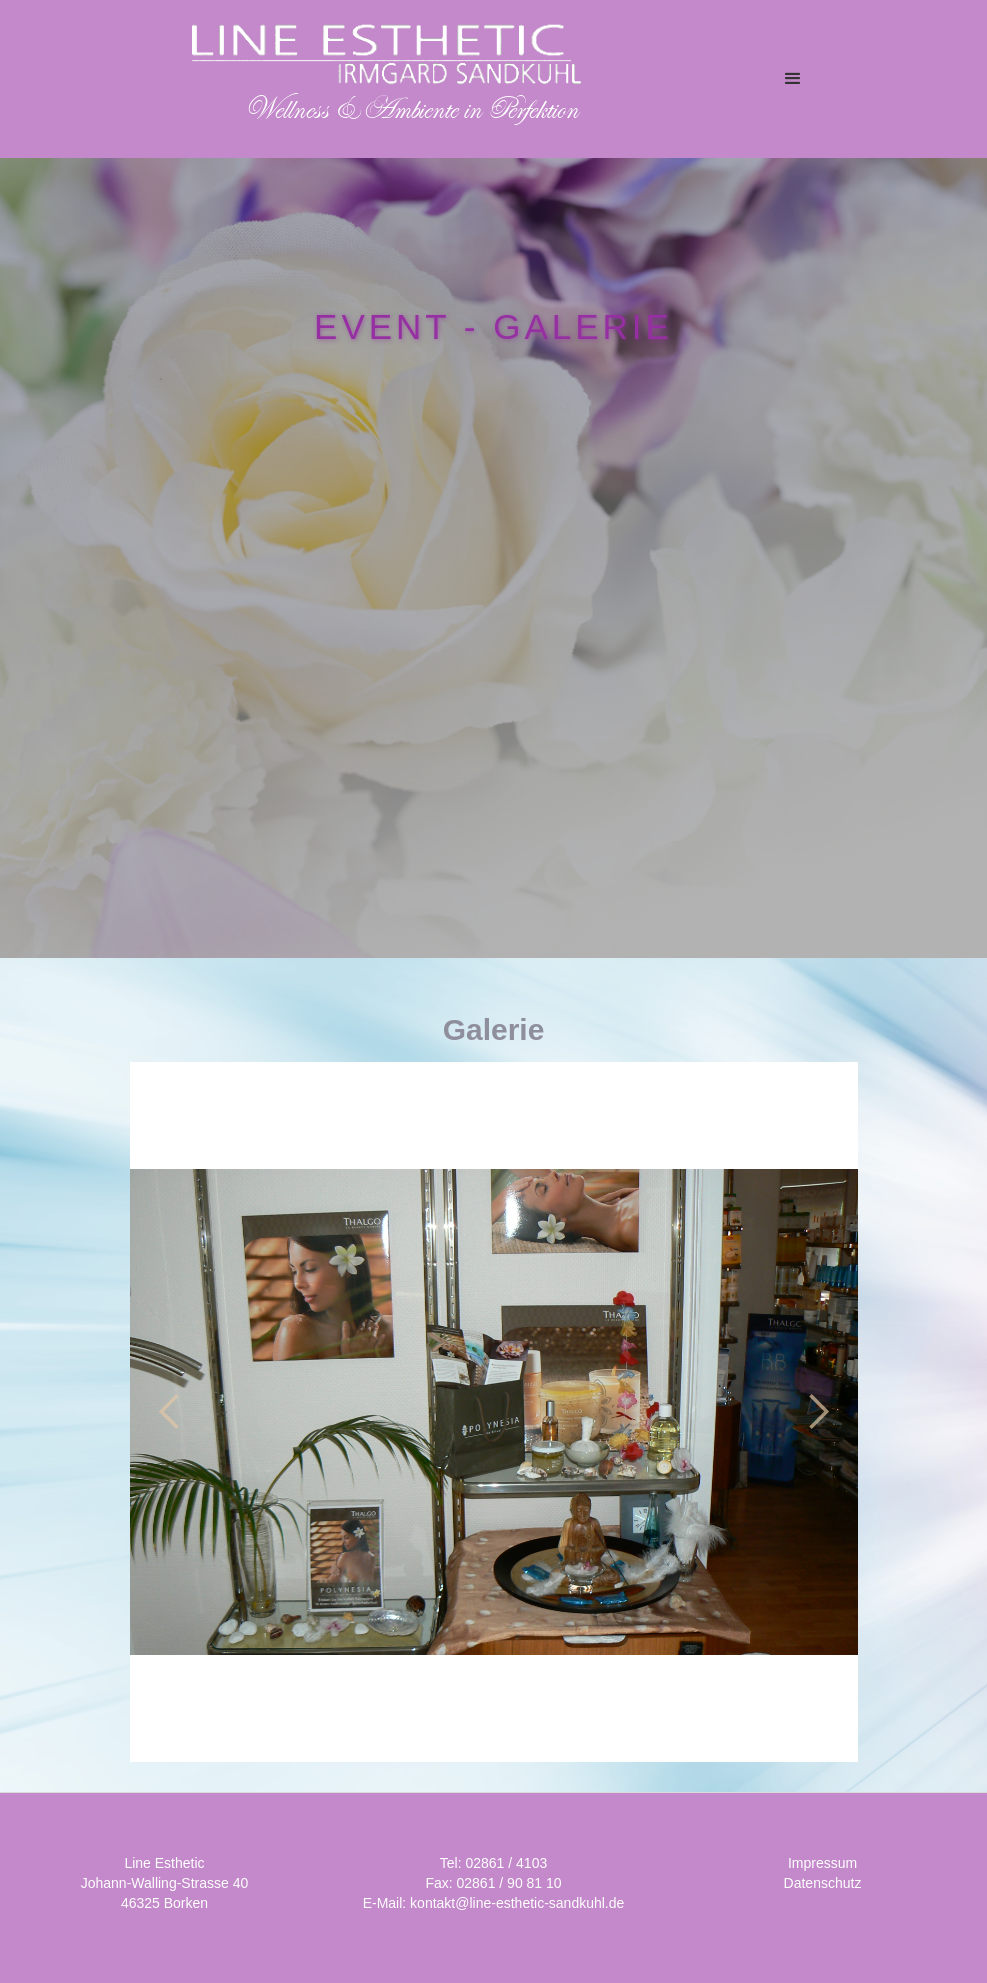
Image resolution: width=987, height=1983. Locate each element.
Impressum (822, 1863)
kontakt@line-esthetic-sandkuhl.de (517, 1903)
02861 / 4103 (506, 1863)
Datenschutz (823, 1883)
